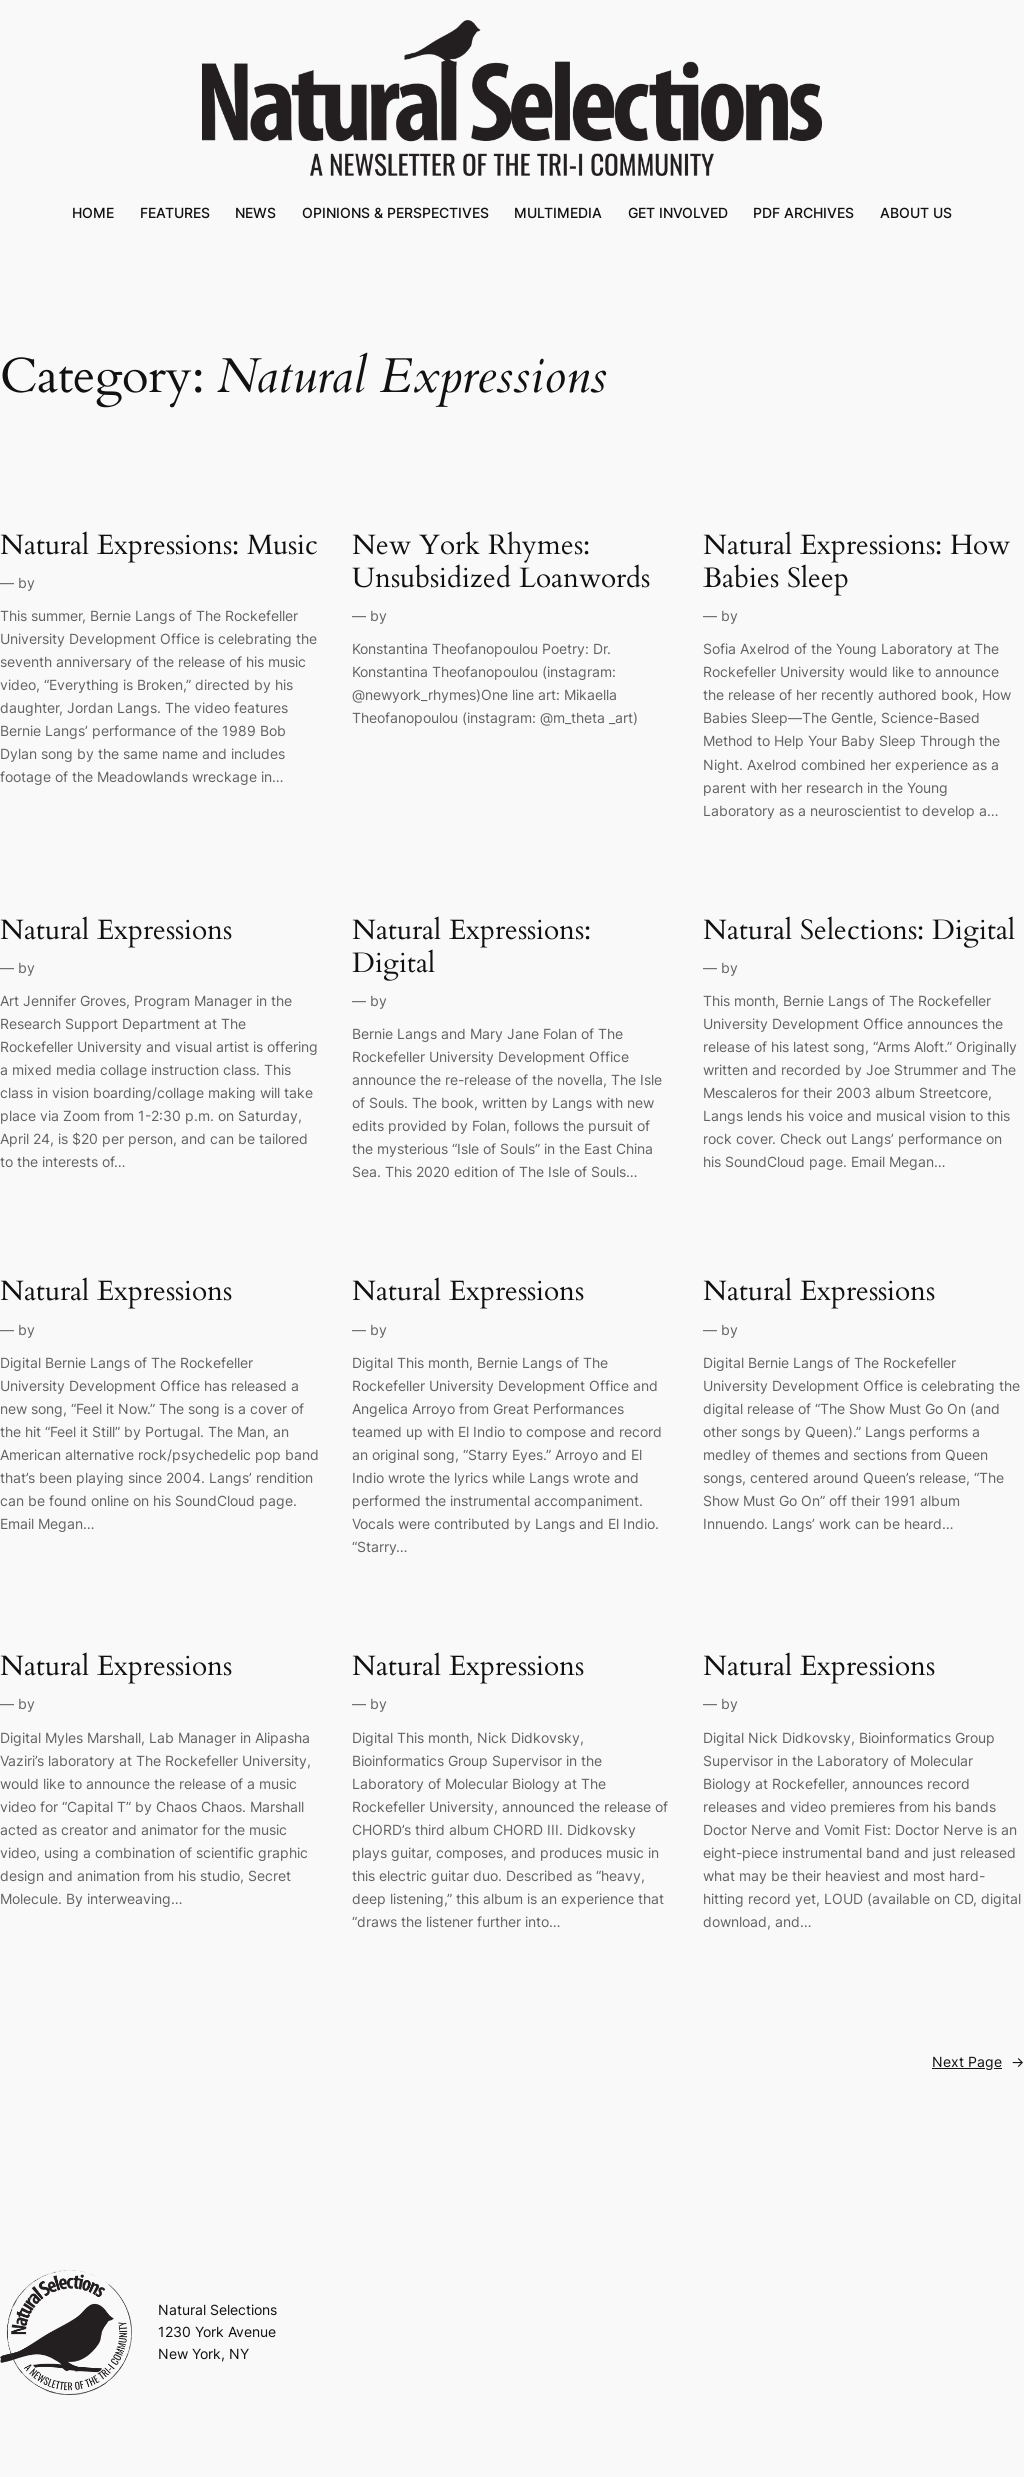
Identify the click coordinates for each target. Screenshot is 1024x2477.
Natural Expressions (116, 930)
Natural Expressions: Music (159, 545)
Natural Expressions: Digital (471, 947)
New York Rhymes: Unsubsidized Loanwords (501, 562)
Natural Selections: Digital (859, 930)
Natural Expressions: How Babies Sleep (856, 562)
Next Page (978, 2062)
